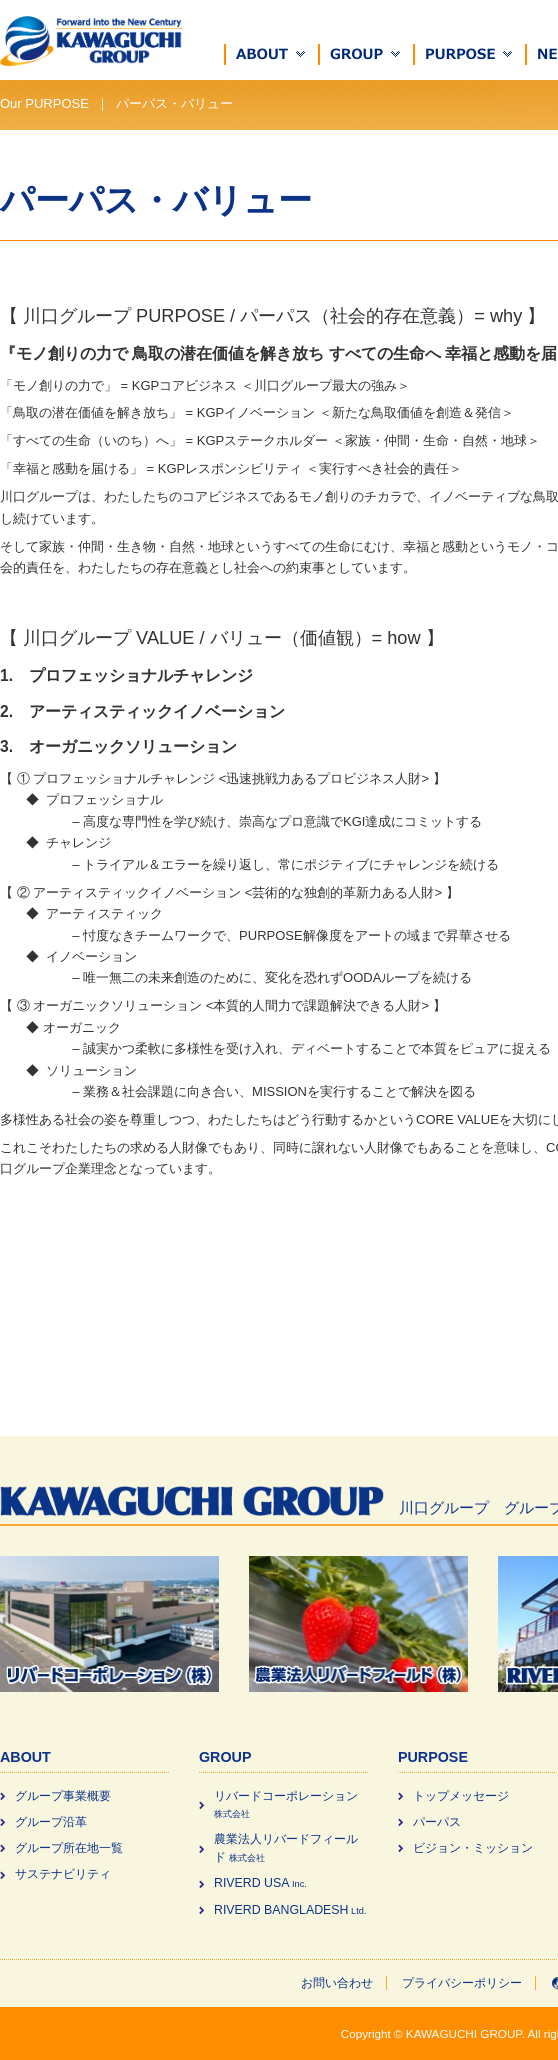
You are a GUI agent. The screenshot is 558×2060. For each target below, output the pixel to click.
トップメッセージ (461, 1796)
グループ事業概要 (63, 1796)
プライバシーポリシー (462, 1983)
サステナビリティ (63, 1874)
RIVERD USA (260, 1883)
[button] (272, 54)
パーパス (437, 1822)
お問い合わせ (337, 1983)
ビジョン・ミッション (473, 1848)
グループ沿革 (51, 1822)
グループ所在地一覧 (69, 1848)
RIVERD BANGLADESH (290, 1910)
